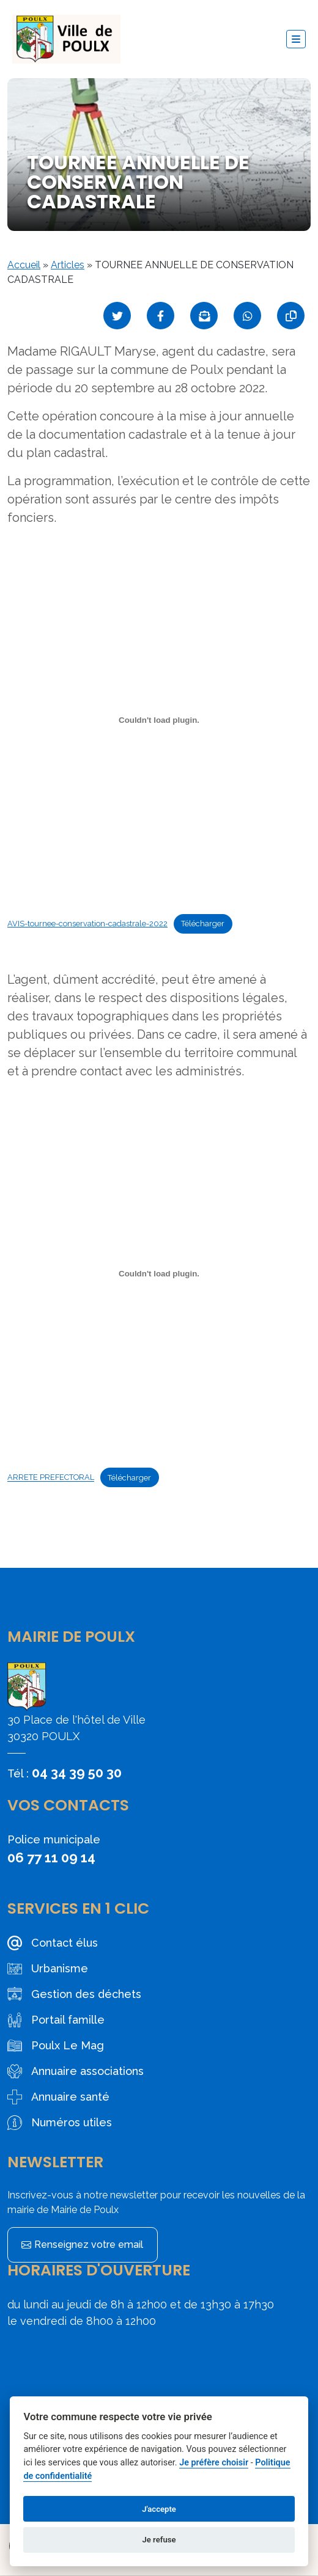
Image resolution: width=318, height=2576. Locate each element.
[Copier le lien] (291, 315)
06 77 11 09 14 (51, 1857)
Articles (67, 265)
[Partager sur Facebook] (160, 315)
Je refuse (159, 2539)
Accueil (23, 265)
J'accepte (159, 2509)
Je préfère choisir (213, 2462)
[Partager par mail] (204, 315)
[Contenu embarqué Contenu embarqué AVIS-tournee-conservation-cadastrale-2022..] (159, 719)
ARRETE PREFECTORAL (50, 1477)
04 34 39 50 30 (77, 1772)
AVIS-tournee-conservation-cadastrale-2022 (87, 923)
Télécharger (202, 923)
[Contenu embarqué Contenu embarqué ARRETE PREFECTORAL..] (159, 1273)
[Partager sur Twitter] (117, 315)
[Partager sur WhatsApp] (247, 315)
